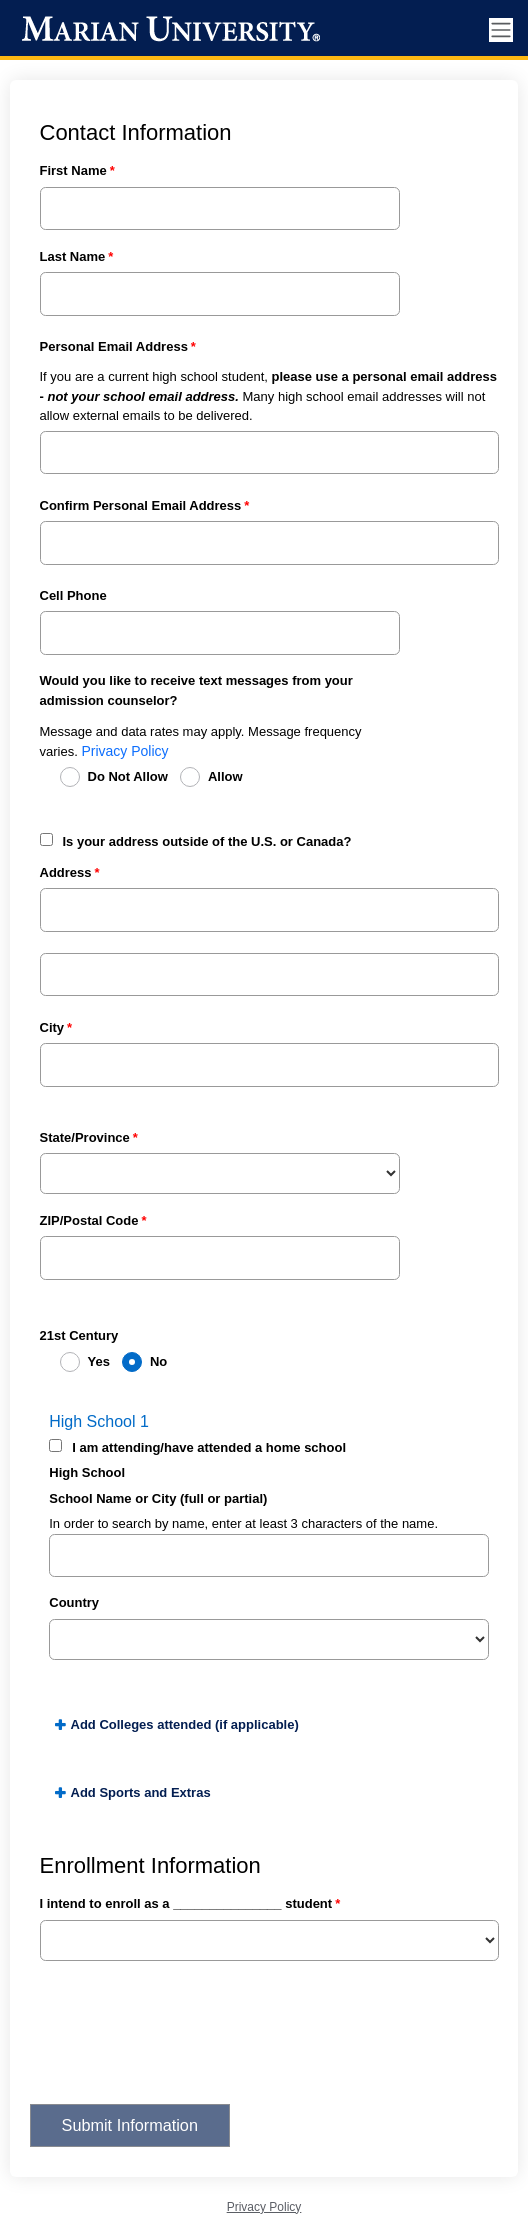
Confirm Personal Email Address (141, 505)
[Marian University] (167, 30)
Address (66, 872)
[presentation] (182, 2046)
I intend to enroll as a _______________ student (186, 1903)
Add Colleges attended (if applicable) (185, 1724)
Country (74, 1602)
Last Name (73, 256)
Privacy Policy (124, 751)
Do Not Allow (128, 776)
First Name (73, 170)
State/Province (85, 1137)
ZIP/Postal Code (89, 1220)
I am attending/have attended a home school (209, 1447)
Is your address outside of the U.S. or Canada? (207, 841)
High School (87, 1472)
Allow (225, 776)
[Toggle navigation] (501, 30)
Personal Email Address (114, 346)
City (52, 1027)
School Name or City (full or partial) (158, 1498)
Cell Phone (73, 595)
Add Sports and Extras (141, 1792)
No (158, 1361)
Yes (99, 1361)
